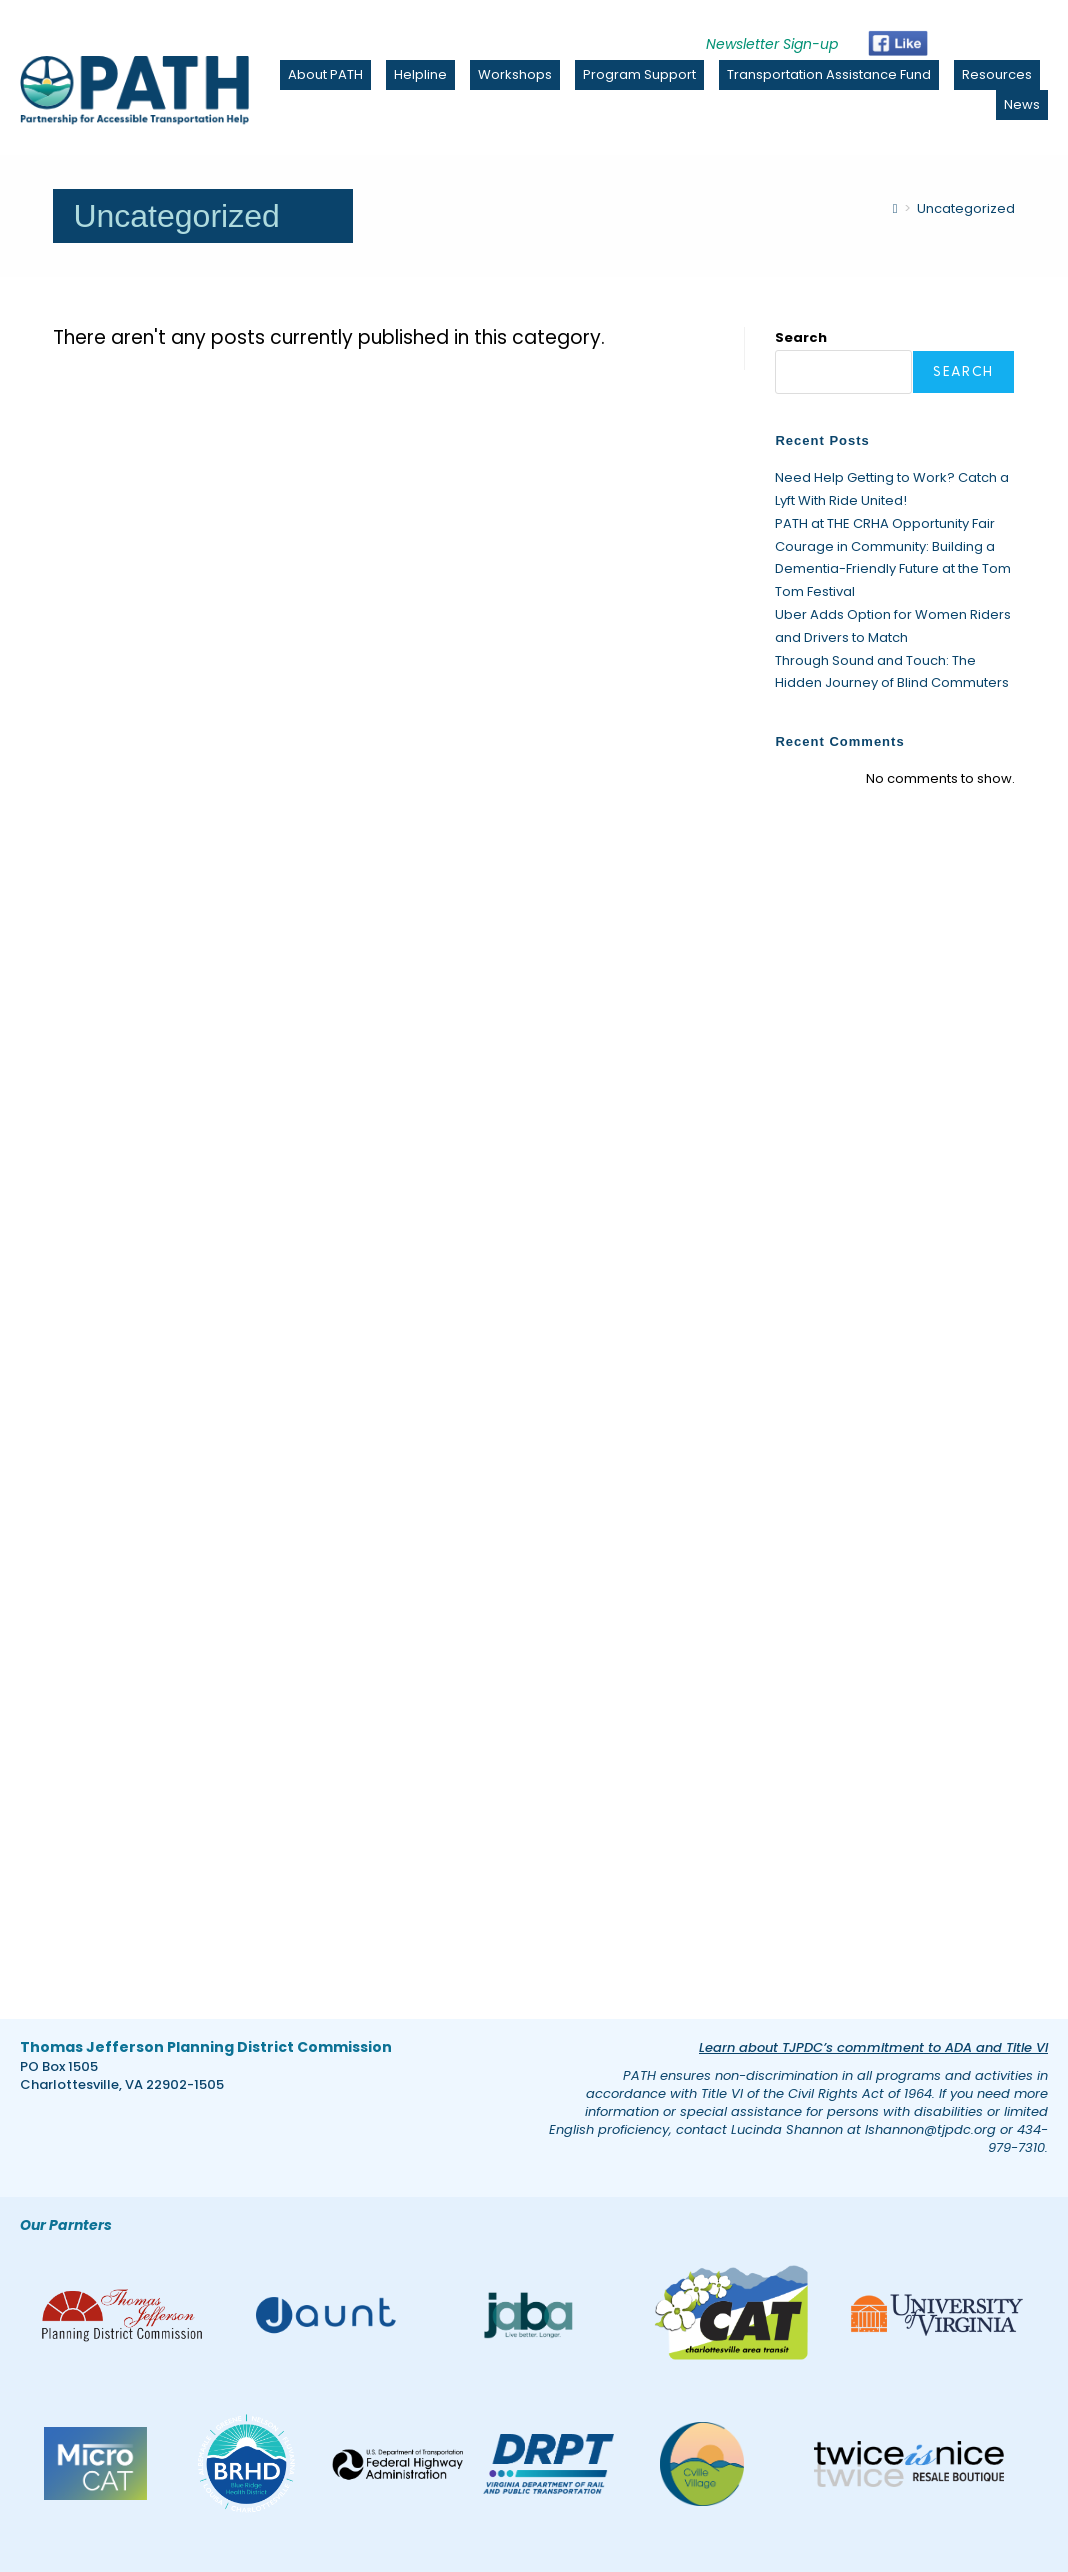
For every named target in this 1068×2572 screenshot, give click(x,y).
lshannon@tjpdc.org (930, 2129)
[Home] (895, 208)
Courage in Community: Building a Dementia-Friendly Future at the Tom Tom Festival (893, 569)
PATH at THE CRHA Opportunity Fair (885, 523)
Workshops (515, 74)
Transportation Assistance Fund (829, 74)
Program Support (639, 74)
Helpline (420, 74)
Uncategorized (966, 208)
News (1022, 104)
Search (801, 337)
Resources (997, 74)
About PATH (325, 74)
